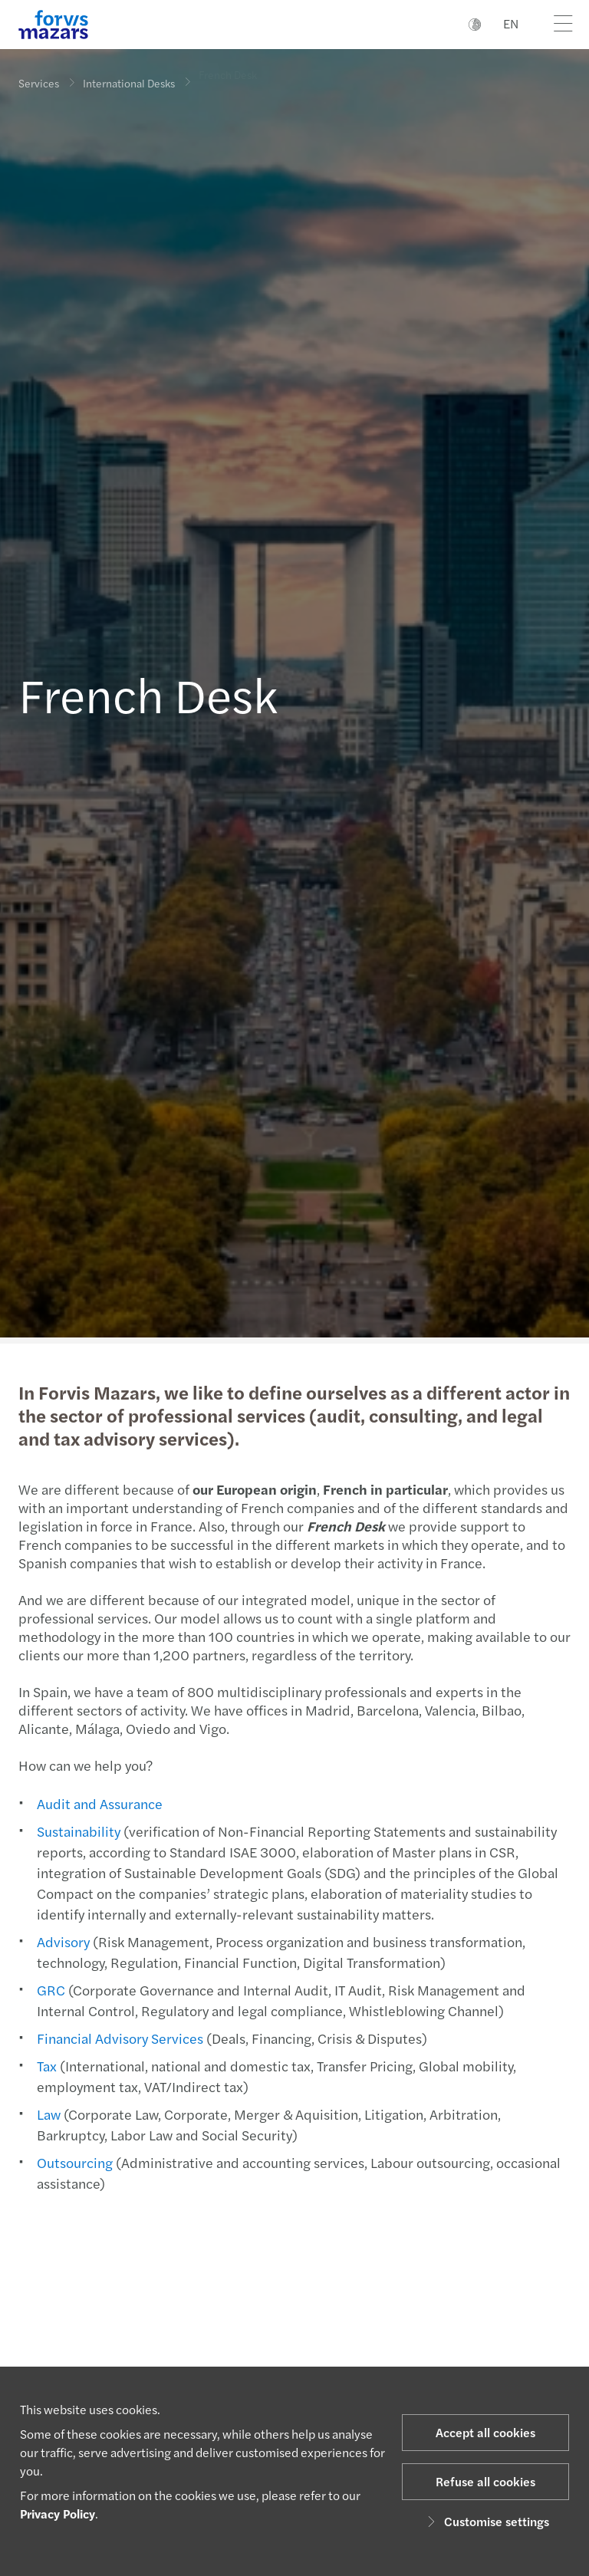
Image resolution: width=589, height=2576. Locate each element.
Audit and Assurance (98, 1803)
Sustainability (77, 1831)
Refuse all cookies (485, 2481)
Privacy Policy (57, 2513)
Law (47, 2114)
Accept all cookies (485, 2432)
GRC (49, 1989)
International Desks (129, 81)
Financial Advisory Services (118, 2038)
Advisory (61, 1941)
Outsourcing (73, 2162)
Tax (45, 2065)
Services (38, 82)
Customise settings (486, 2521)
